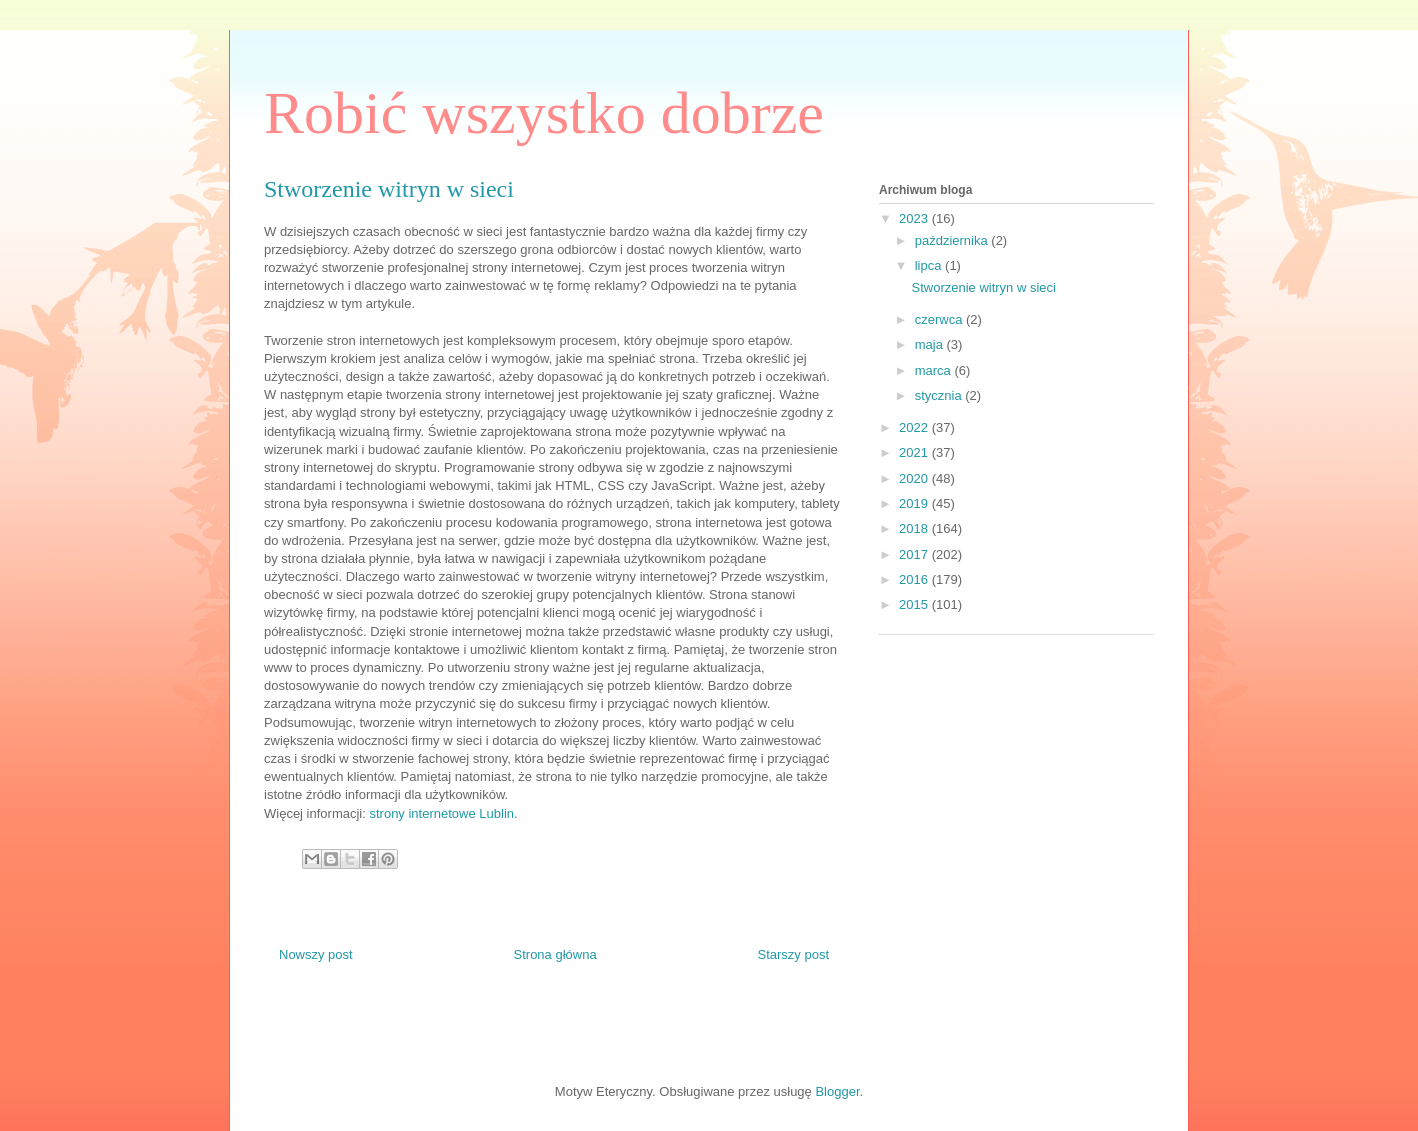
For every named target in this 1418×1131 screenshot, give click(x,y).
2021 (915, 452)
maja (931, 344)
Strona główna (555, 954)
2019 (915, 503)
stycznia (940, 395)
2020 (915, 478)
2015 (915, 604)
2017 (915, 554)
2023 (915, 218)
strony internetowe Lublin (441, 813)
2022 (915, 427)
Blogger (837, 1091)
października (953, 240)
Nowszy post (316, 954)
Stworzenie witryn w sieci (983, 287)
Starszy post (793, 954)
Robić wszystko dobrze (544, 113)
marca (935, 370)
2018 (915, 528)
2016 (915, 579)
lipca (930, 265)
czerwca (940, 319)
